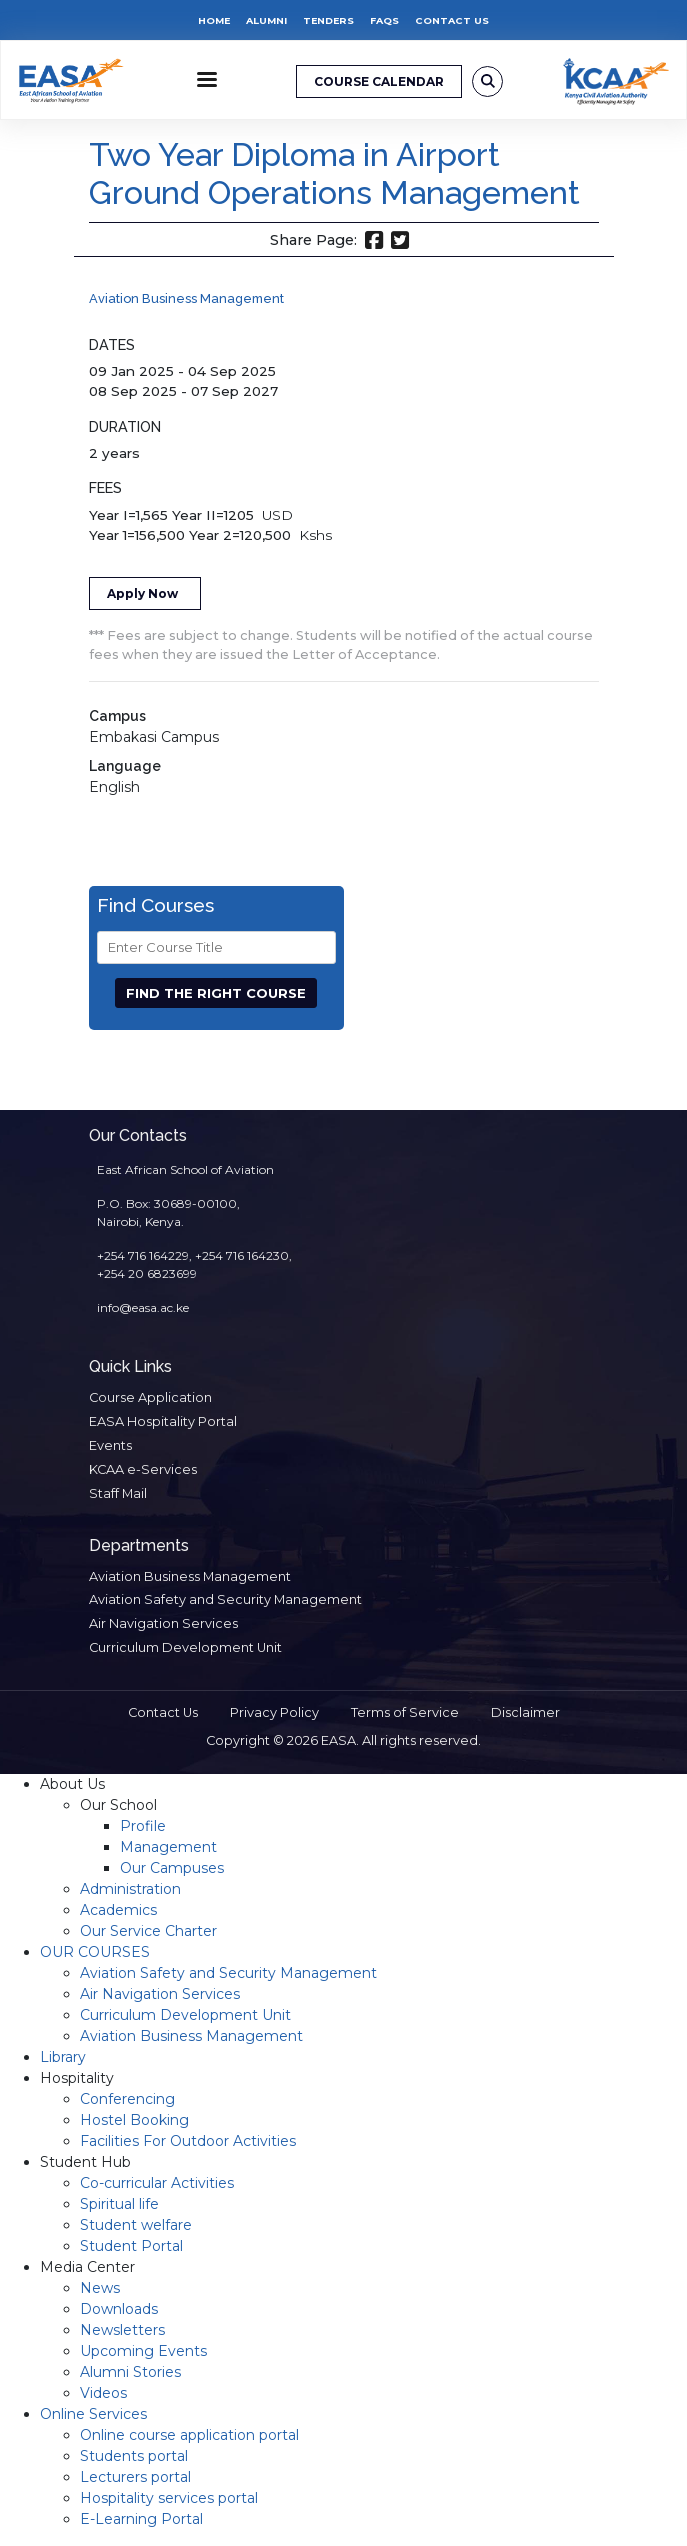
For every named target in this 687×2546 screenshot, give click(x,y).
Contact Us (452, 20)
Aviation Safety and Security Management (225, 1599)
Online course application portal (189, 2435)
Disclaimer (525, 1712)
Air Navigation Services (163, 1623)
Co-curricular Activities (157, 2183)
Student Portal (131, 2246)
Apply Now (142, 593)
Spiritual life (119, 2204)
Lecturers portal (135, 2477)
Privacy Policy (274, 1712)
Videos (103, 2393)
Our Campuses (172, 1868)
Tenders (328, 20)
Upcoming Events (143, 2351)
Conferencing (127, 2099)
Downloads (119, 2309)
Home (214, 20)
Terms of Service (405, 1712)
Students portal (134, 2456)
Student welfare (136, 2225)
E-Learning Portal (141, 2519)
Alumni (266, 20)
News (100, 2288)
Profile (143, 1826)
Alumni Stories (130, 2372)
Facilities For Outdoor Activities (188, 2141)
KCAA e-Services (143, 1469)
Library (63, 2057)
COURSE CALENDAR (379, 81)
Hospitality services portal (169, 2498)
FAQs (384, 20)
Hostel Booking (134, 2120)
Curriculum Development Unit (185, 1647)
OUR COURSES (95, 1952)
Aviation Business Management (186, 298)
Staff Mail (118, 1493)
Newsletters (122, 2330)
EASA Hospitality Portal (163, 1421)
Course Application (150, 1397)
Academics (118, 1910)
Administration (130, 1889)
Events (110, 1445)
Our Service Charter (148, 1931)
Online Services (93, 2414)
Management (168, 1847)
